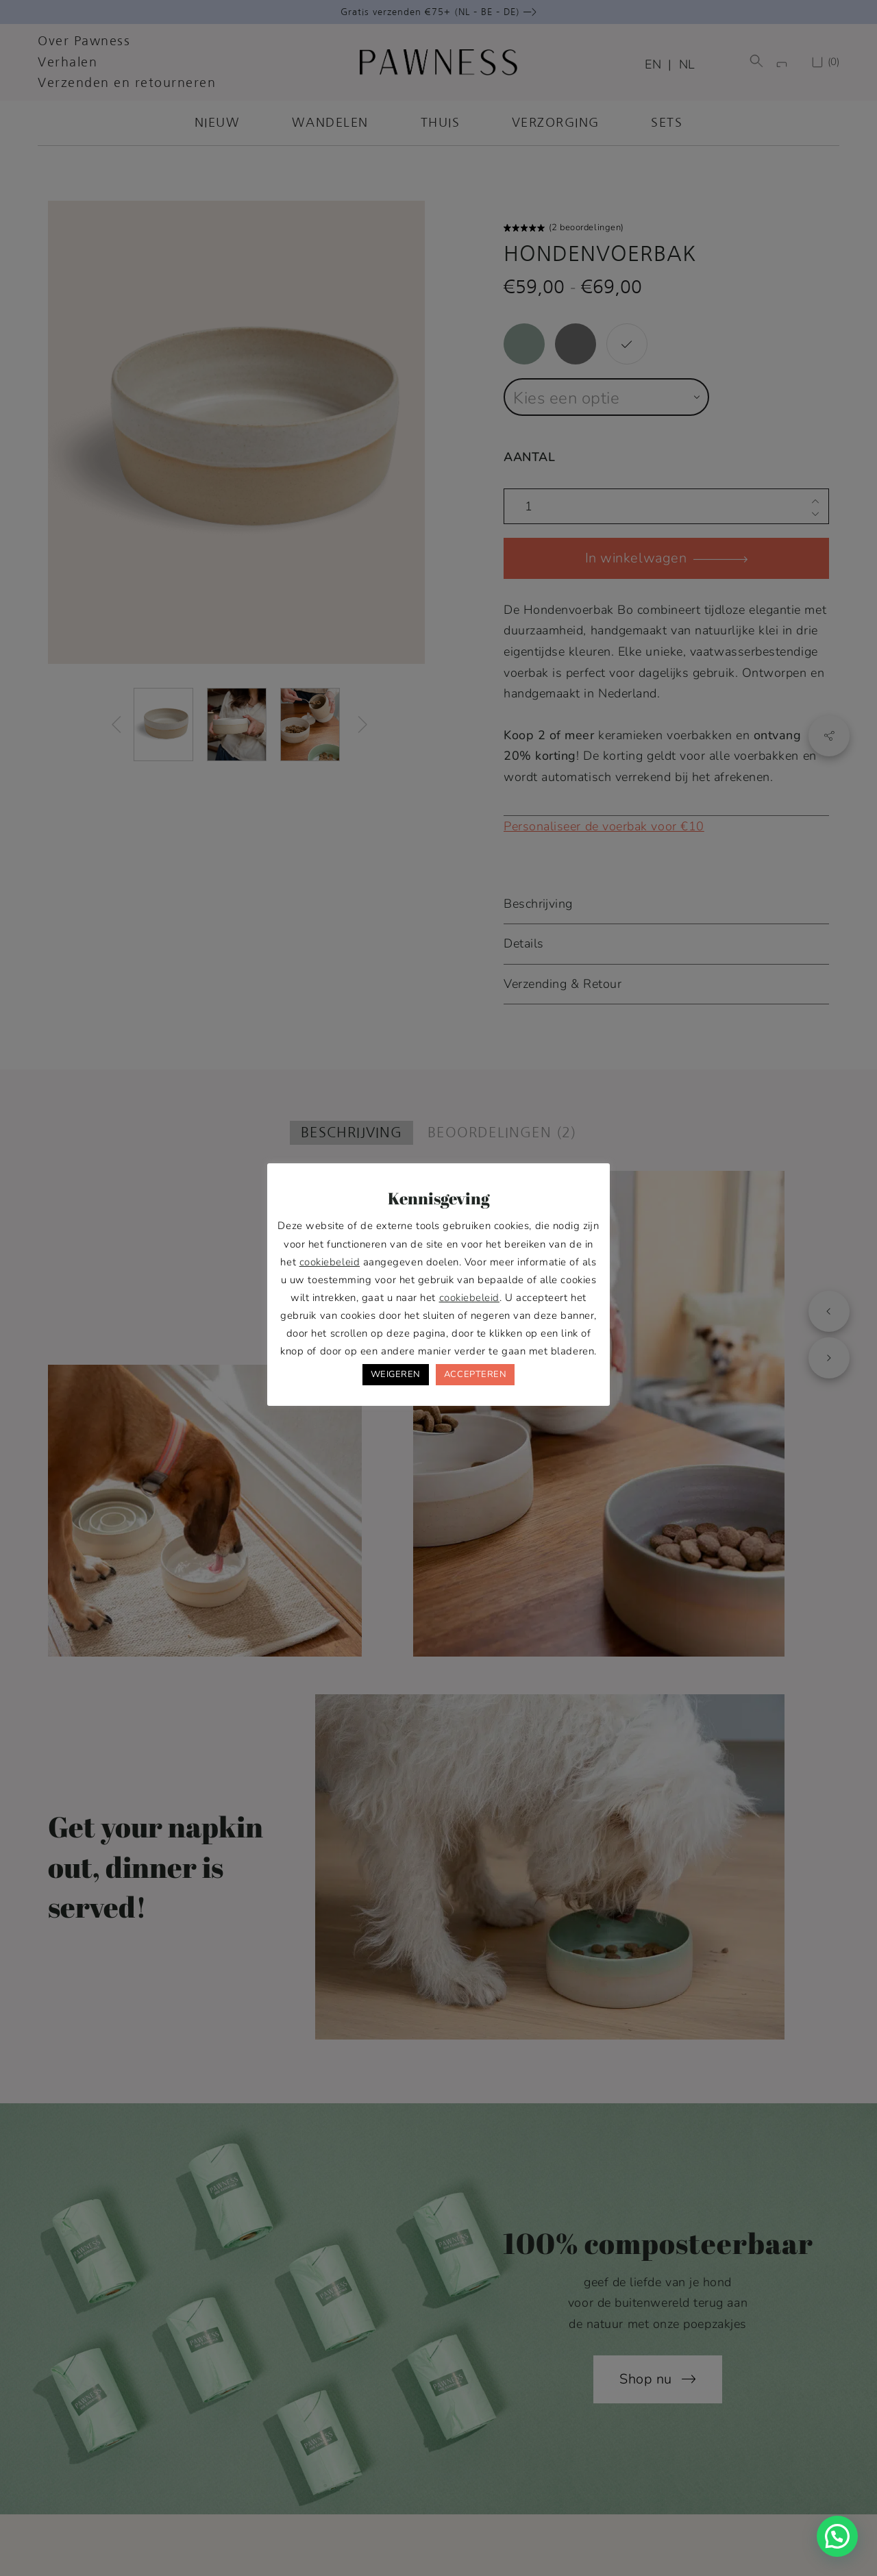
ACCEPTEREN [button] (475, 1374)
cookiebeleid (329, 1262)
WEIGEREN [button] (396, 1374)
